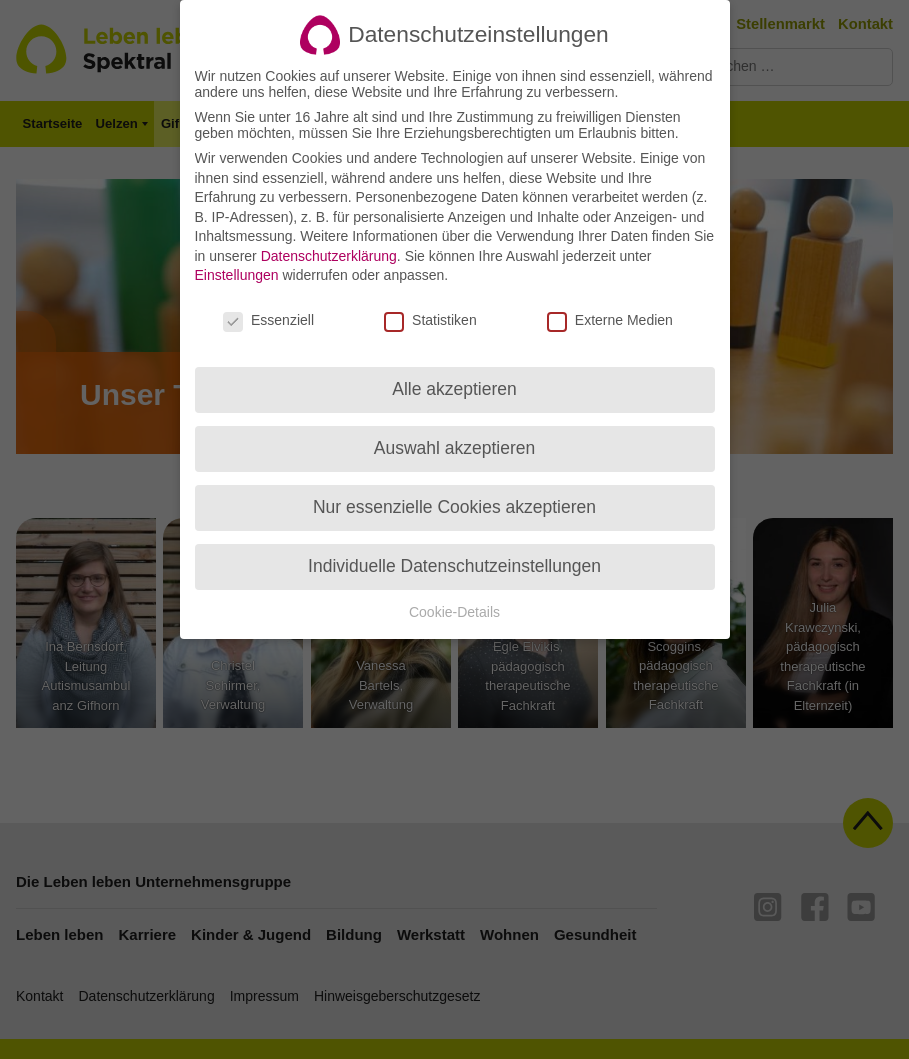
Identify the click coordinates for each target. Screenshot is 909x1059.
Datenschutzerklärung (329, 237)
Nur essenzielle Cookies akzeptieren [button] (454, 488)
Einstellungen (237, 257)
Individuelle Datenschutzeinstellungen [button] (454, 547)
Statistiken (430, 302)
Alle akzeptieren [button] (454, 370)
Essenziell (268, 302)
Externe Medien (610, 302)
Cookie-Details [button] (454, 593)
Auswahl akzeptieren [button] (454, 429)
